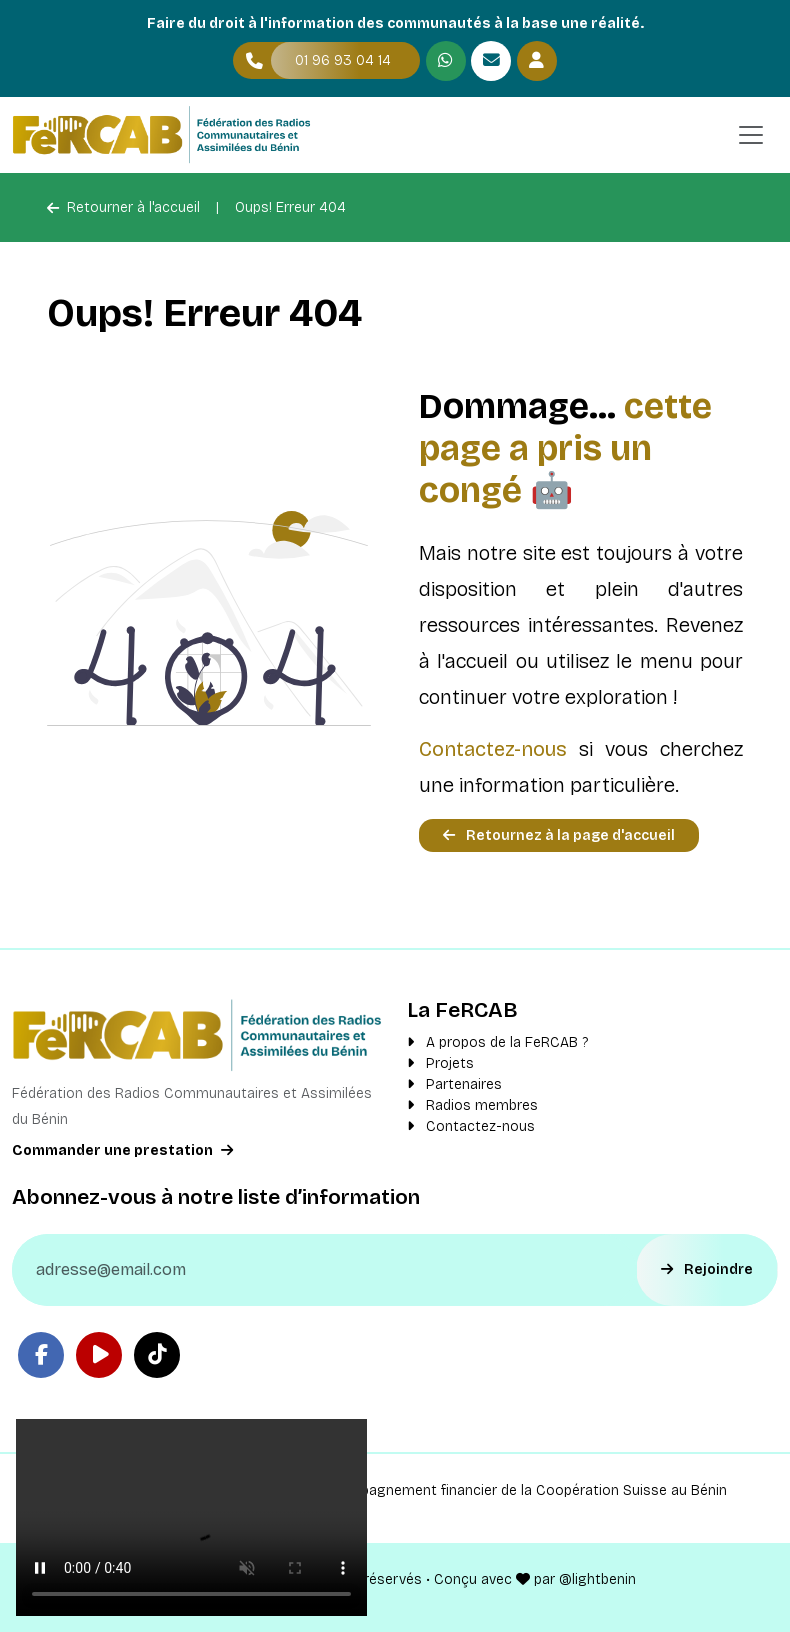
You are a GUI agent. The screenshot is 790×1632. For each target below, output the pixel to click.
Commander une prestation (122, 1150)
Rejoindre (707, 1269)
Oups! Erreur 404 (290, 207)
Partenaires (454, 1084)
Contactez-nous (493, 749)
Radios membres (472, 1105)
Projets (440, 1063)
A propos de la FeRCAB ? (497, 1042)
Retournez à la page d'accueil (559, 835)
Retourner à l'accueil (123, 207)
